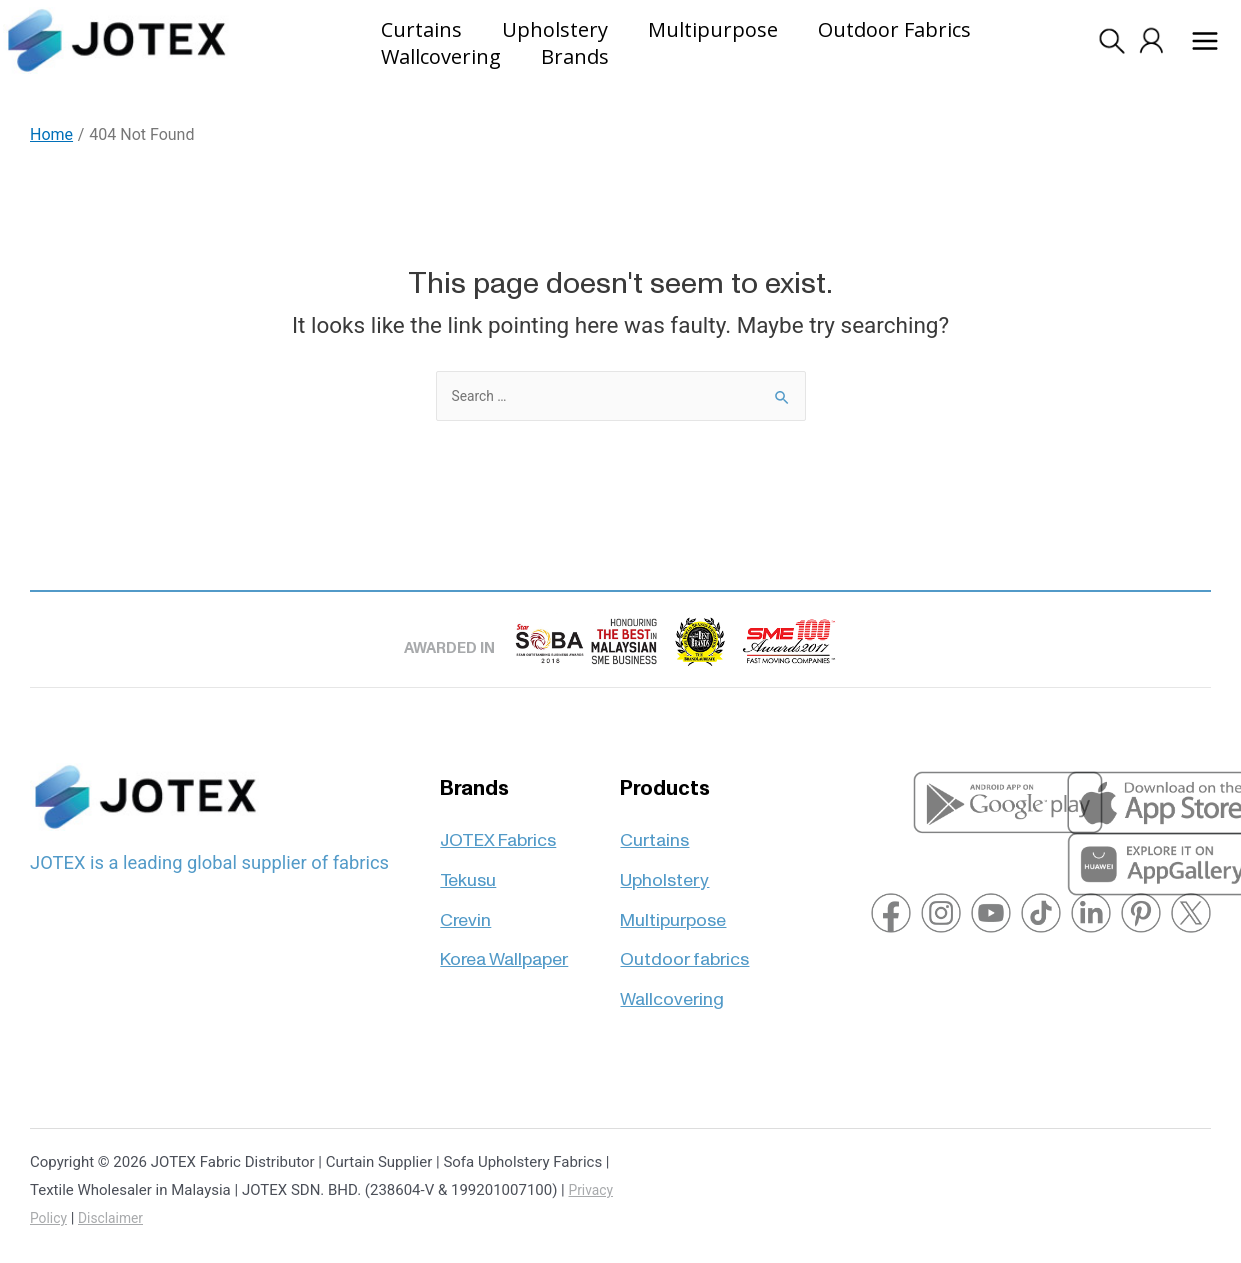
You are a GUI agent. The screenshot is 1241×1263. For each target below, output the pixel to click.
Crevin (465, 884)
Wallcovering (672, 965)
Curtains (654, 802)
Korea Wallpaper (504, 925)
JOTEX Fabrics (498, 802)
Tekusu (468, 843)
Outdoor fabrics (684, 925)
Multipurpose (673, 884)
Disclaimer (116, 1218)
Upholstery (664, 843)
